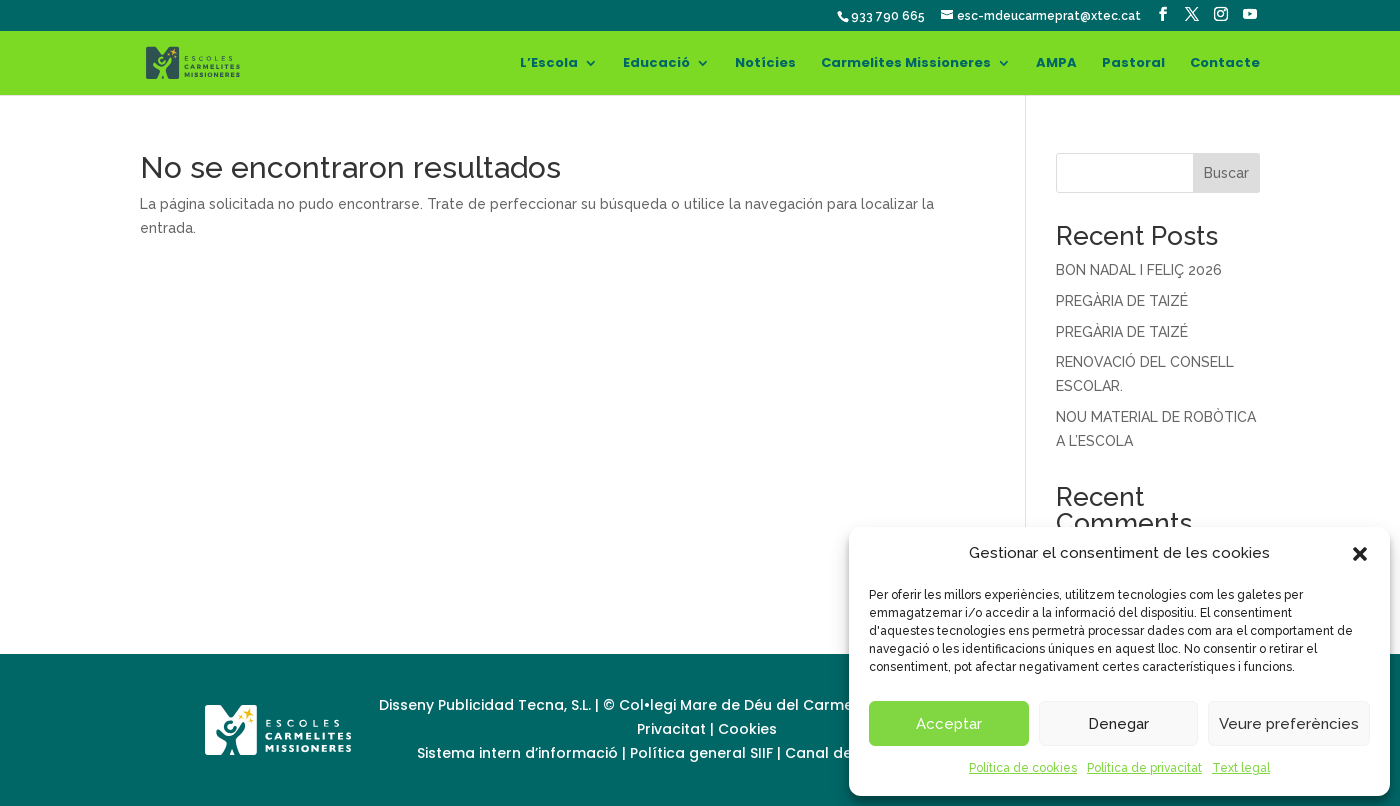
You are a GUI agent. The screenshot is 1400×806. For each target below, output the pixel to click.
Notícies (765, 64)
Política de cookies (1023, 768)
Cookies (747, 729)
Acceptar (949, 724)
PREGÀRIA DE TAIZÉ (1122, 301)
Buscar (1226, 173)
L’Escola (549, 64)
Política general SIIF (701, 753)
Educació (656, 64)
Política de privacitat (1144, 768)
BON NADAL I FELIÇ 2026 (1139, 270)
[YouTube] (1250, 14)
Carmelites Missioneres (906, 64)
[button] (1360, 554)
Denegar (1118, 724)
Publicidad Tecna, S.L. (514, 705)
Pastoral (1133, 64)
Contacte (1225, 64)
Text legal (1241, 768)
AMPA (1056, 64)
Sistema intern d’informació (519, 753)
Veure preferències (1289, 724)
